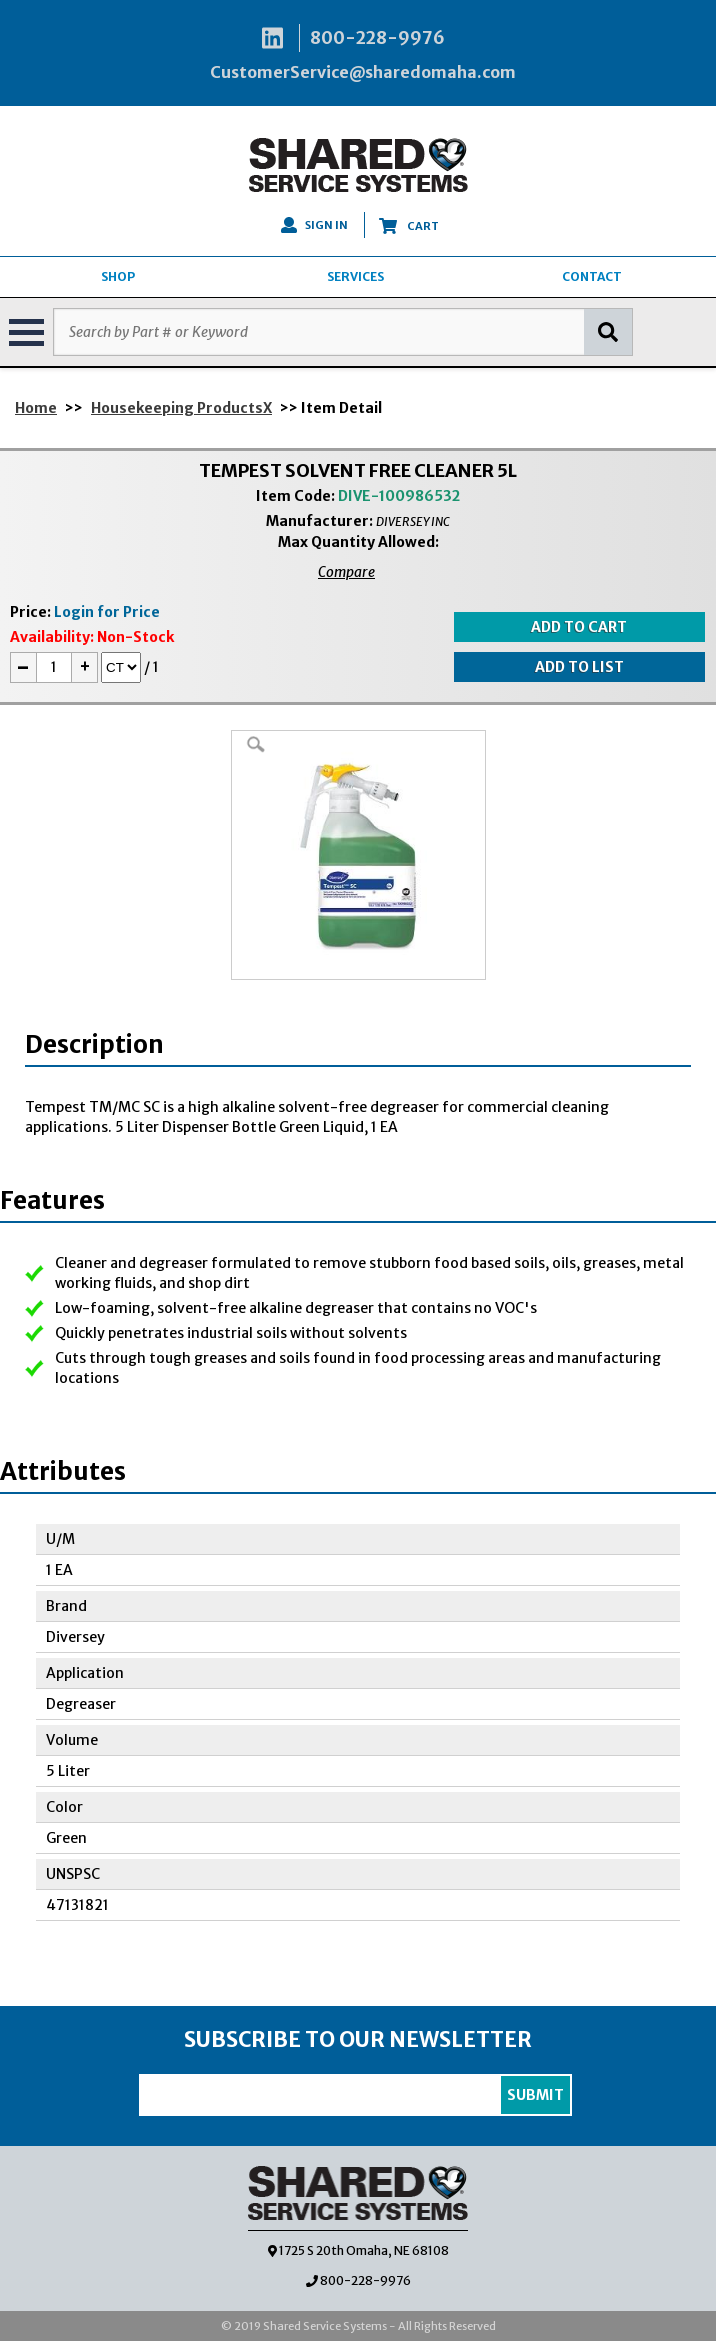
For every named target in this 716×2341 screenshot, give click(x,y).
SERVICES (355, 276)
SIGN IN (314, 225)
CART (409, 226)
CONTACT (592, 276)
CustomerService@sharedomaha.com (363, 72)
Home (36, 408)
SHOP (118, 276)
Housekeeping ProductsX (181, 408)
